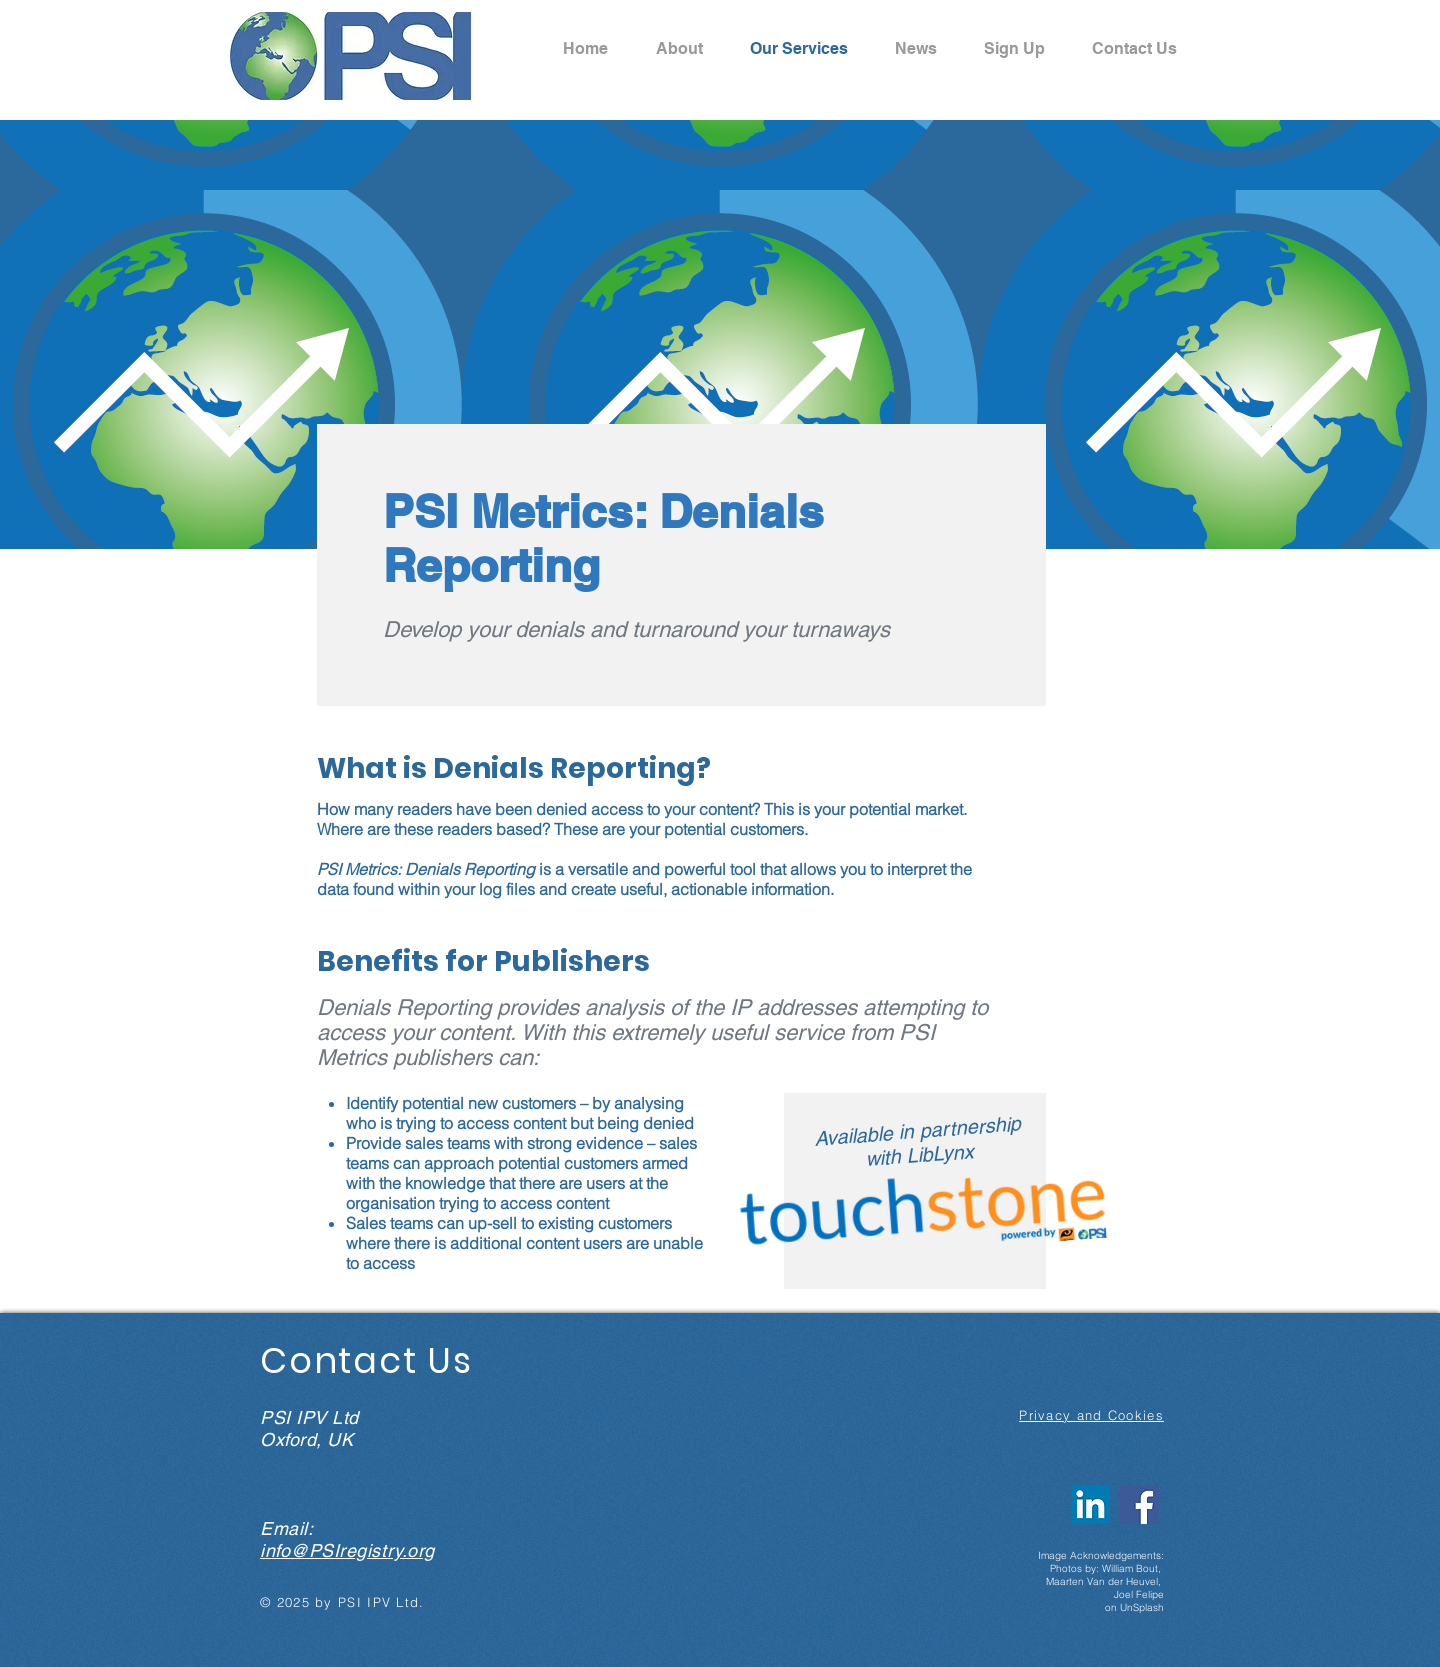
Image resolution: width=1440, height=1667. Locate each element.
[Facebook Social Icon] (1139, 1504)
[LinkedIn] (1090, 1504)
